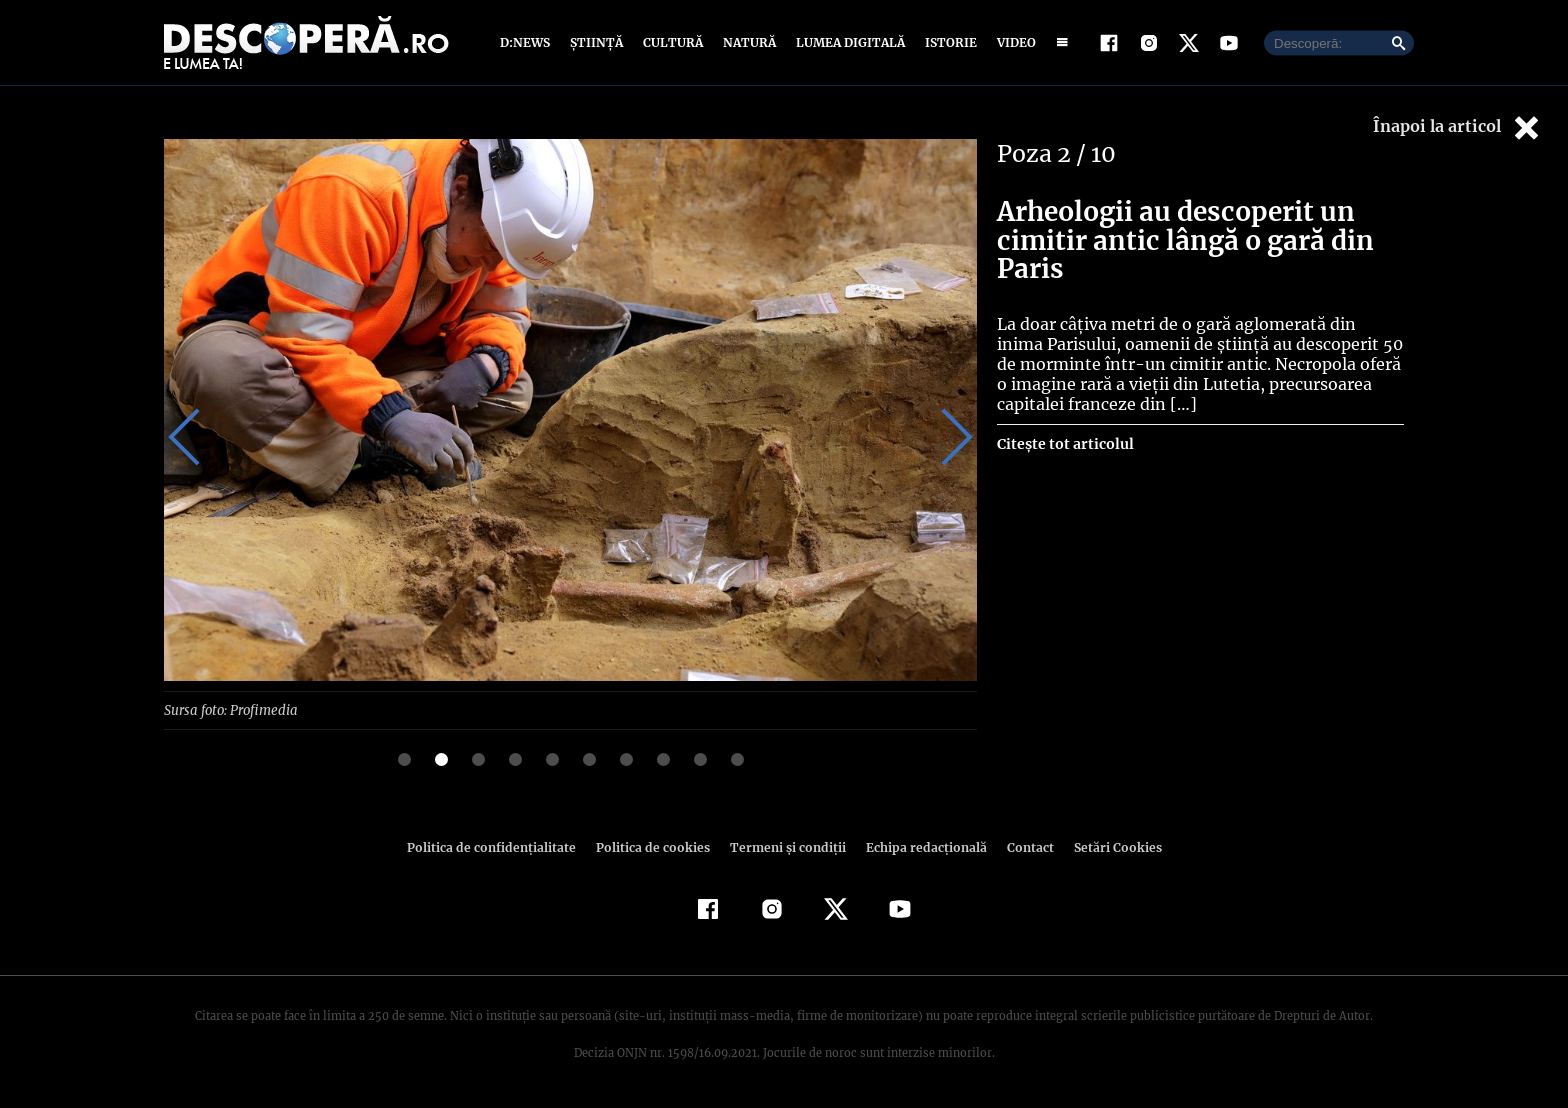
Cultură (672, 42)
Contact (1022, 846)
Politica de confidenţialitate (500, 846)
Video (1012, 42)
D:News (528, 42)
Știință (597, 42)
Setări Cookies (1107, 846)
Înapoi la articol (1458, 127)
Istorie (947, 42)
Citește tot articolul (1064, 444)
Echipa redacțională (920, 846)
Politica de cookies (655, 846)
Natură (747, 42)
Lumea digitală (847, 42)
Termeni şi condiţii (785, 846)
